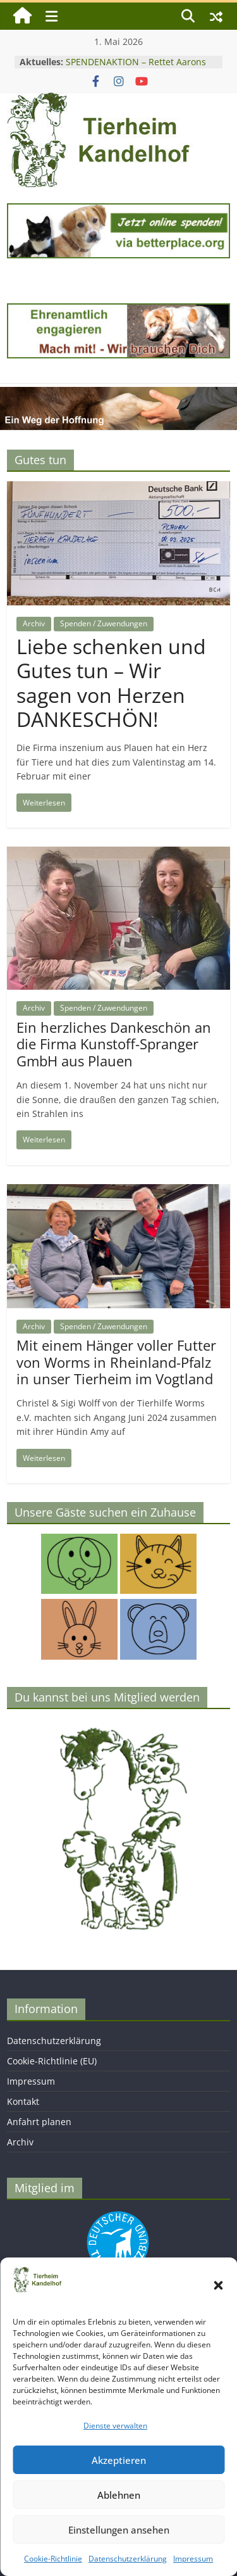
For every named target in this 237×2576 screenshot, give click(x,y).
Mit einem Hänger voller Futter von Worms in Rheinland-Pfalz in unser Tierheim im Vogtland (116, 1361)
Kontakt (23, 2101)
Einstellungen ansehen (118, 2529)
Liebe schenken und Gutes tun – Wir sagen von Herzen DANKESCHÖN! (111, 683)
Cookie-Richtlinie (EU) (52, 2061)
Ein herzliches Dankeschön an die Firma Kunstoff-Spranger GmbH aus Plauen (113, 1044)
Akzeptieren (119, 2460)
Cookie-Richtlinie (53, 2558)
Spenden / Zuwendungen (103, 623)
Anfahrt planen (39, 2122)
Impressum (193, 2558)
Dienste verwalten (115, 2425)
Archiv (34, 623)
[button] (218, 2285)
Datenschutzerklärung (127, 2558)
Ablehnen (118, 2495)
